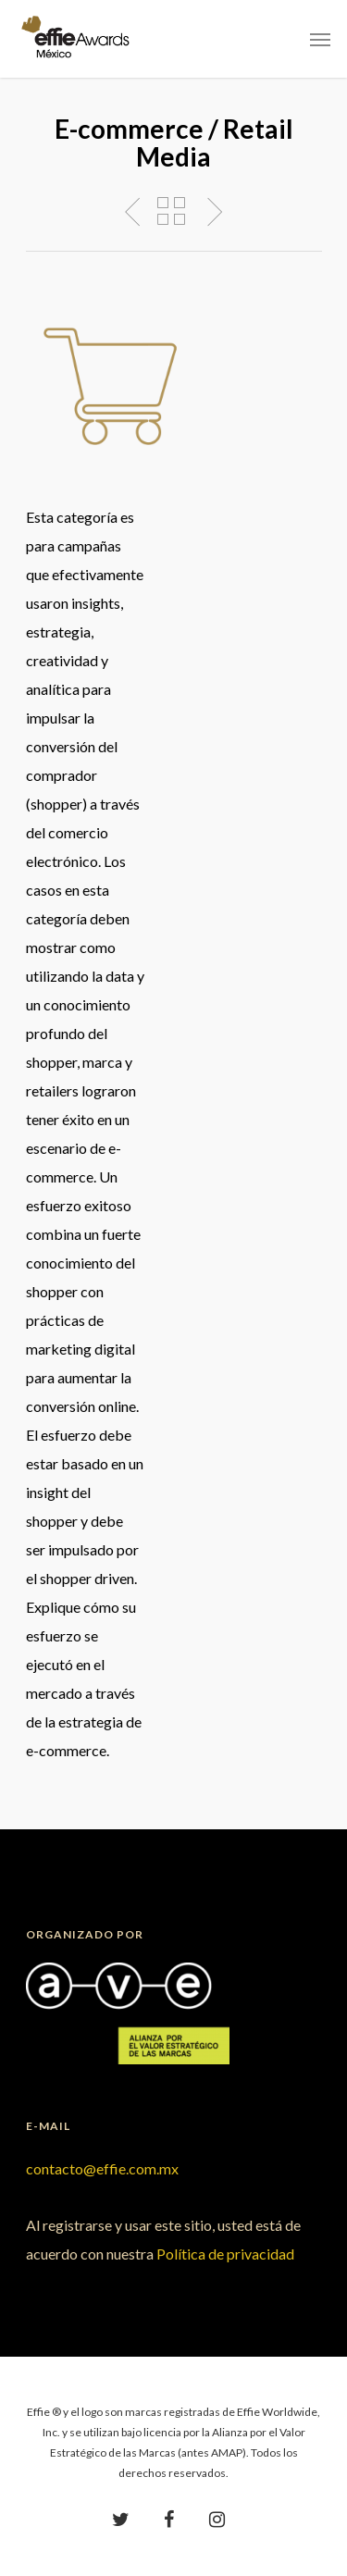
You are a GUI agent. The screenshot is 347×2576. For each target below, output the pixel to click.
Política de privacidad (225, 2253)
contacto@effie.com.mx (102, 2168)
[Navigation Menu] (320, 39)
